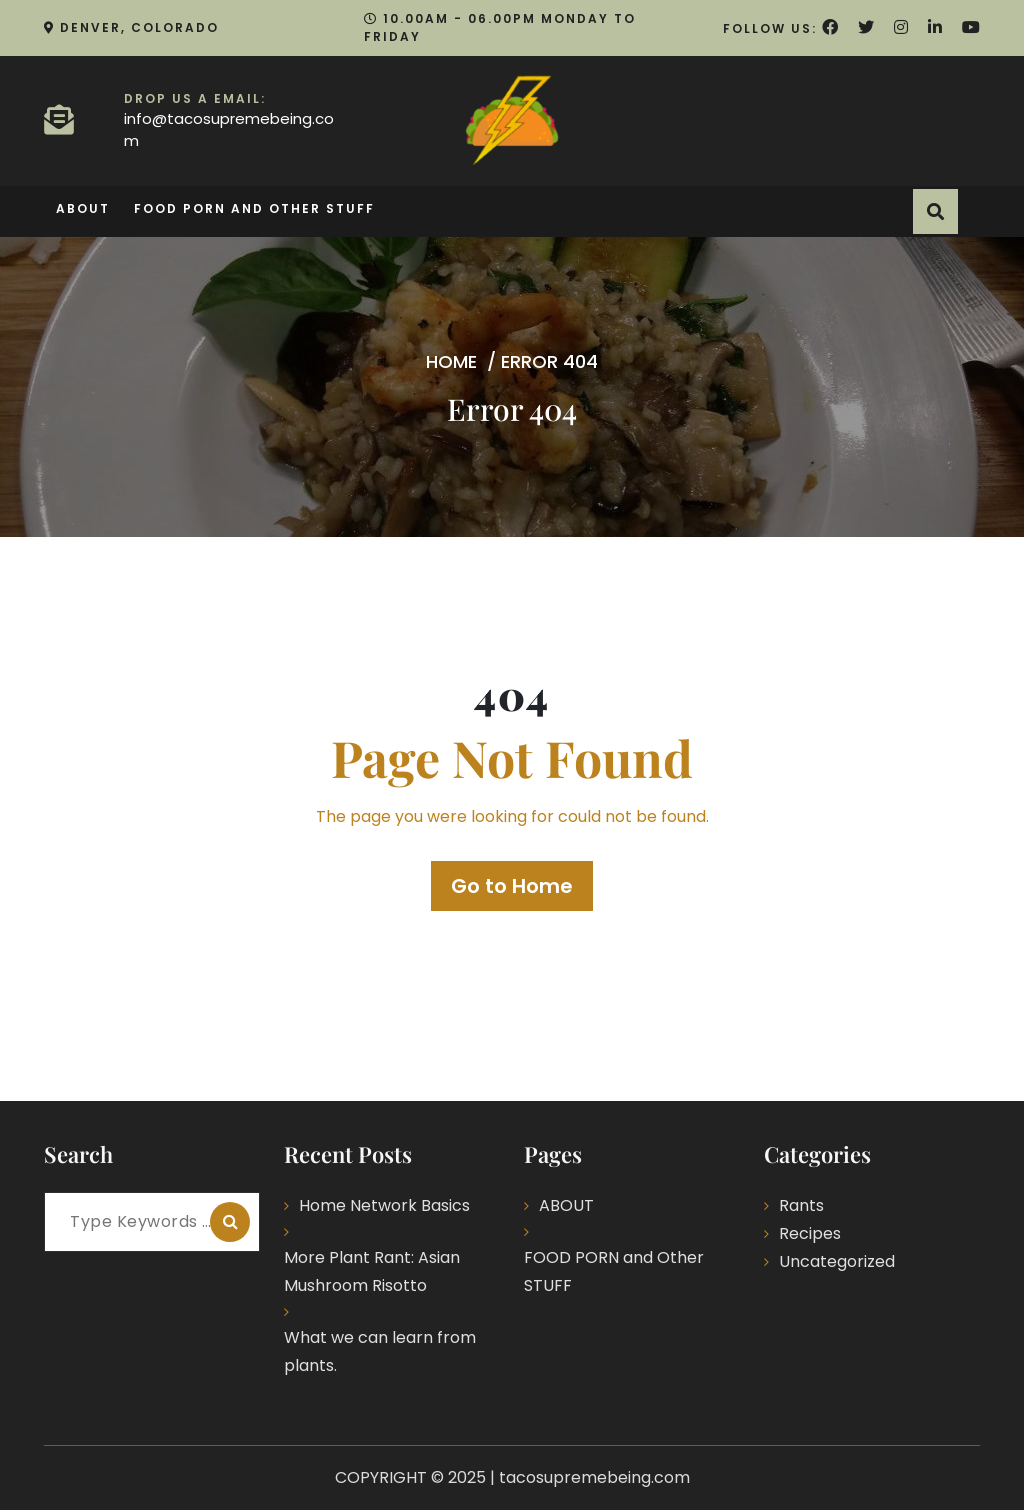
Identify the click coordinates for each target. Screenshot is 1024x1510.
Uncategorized (837, 1261)
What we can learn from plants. (380, 1351)
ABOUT (83, 208)
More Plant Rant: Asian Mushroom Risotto (372, 1271)
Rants (801, 1205)
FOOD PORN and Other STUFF (254, 208)
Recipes (810, 1233)
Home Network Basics (384, 1205)
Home (451, 361)
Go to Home (512, 886)
